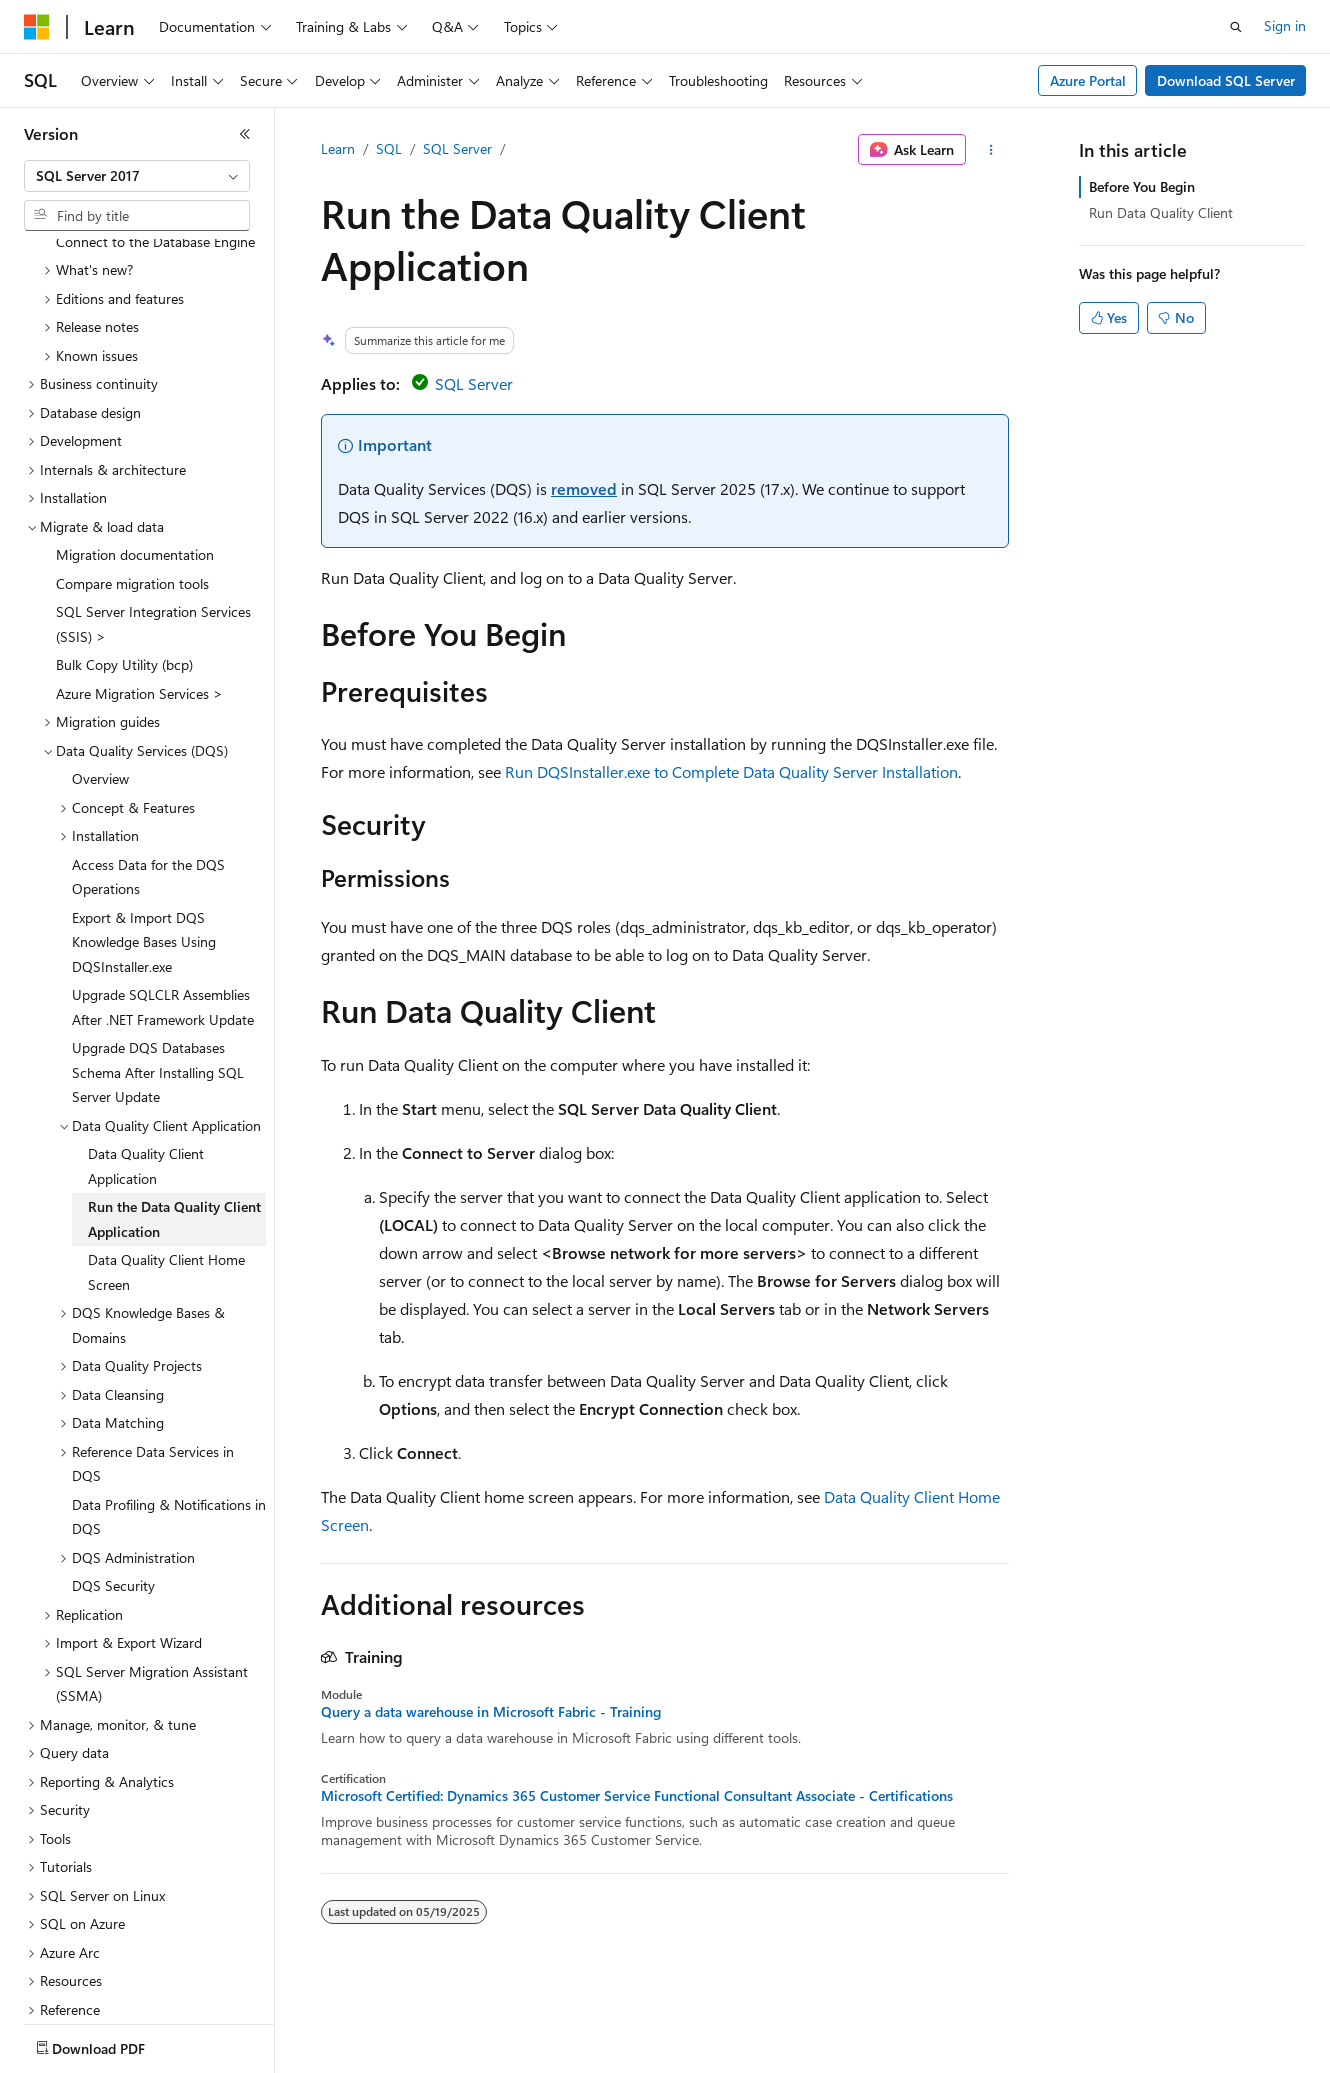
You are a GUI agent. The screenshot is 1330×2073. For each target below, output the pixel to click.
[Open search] (1236, 27)
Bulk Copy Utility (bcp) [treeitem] (124, 595)
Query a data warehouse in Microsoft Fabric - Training (491, 1712)
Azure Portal (1088, 80)
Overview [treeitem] (100, 709)
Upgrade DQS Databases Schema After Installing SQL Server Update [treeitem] (158, 1003)
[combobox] (137, 176)
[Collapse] (245, 134)
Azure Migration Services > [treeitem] (139, 624)
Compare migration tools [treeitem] (132, 514)
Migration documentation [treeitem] (135, 485)
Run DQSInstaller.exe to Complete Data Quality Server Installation (731, 771)
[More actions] (991, 150)
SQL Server (457, 148)
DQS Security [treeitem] (113, 1516)
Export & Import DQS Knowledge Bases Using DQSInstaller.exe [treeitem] (144, 873)
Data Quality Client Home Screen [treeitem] (166, 1203)
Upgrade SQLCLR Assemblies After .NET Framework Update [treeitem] (163, 938)
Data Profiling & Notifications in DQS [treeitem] (169, 1448)
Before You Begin (1142, 186)
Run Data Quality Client (1161, 212)
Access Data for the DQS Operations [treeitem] (148, 808)
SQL (389, 148)
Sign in (1285, 25)
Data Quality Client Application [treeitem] (146, 1097)
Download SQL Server (1226, 80)
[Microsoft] (37, 27)
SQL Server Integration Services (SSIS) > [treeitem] (153, 555)
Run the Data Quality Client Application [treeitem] (174, 1150)
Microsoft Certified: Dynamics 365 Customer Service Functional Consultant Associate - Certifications (637, 1796)
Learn (338, 148)
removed (584, 488)
